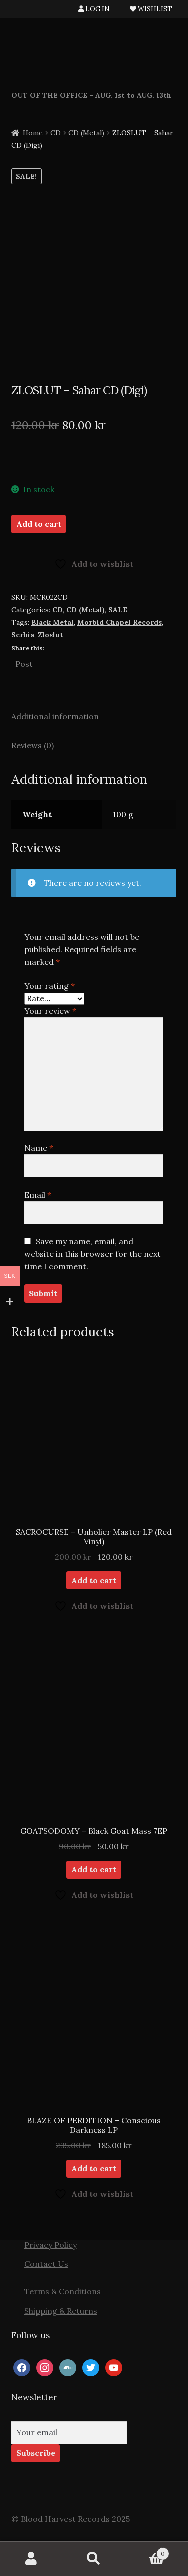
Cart (148, 2551)
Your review (50, 1011)
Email (38, 1195)
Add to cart (39, 524)
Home (33, 132)
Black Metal (53, 622)
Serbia (23, 634)
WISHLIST (151, 9)
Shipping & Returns (61, 2311)
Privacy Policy (50, 2245)
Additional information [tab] (55, 716)
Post (24, 663)
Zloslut (51, 634)
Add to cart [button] (94, 1580)
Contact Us (46, 2264)
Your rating (49, 986)
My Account (31, 2559)
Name (39, 1148)
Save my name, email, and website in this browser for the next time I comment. (92, 1253)
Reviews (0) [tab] (33, 745)
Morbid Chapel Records (120, 622)
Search (93, 2559)
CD (55, 132)
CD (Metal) (86, 132)
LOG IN (94, 9)
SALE (118, 609)
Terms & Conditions (62, 2291)
